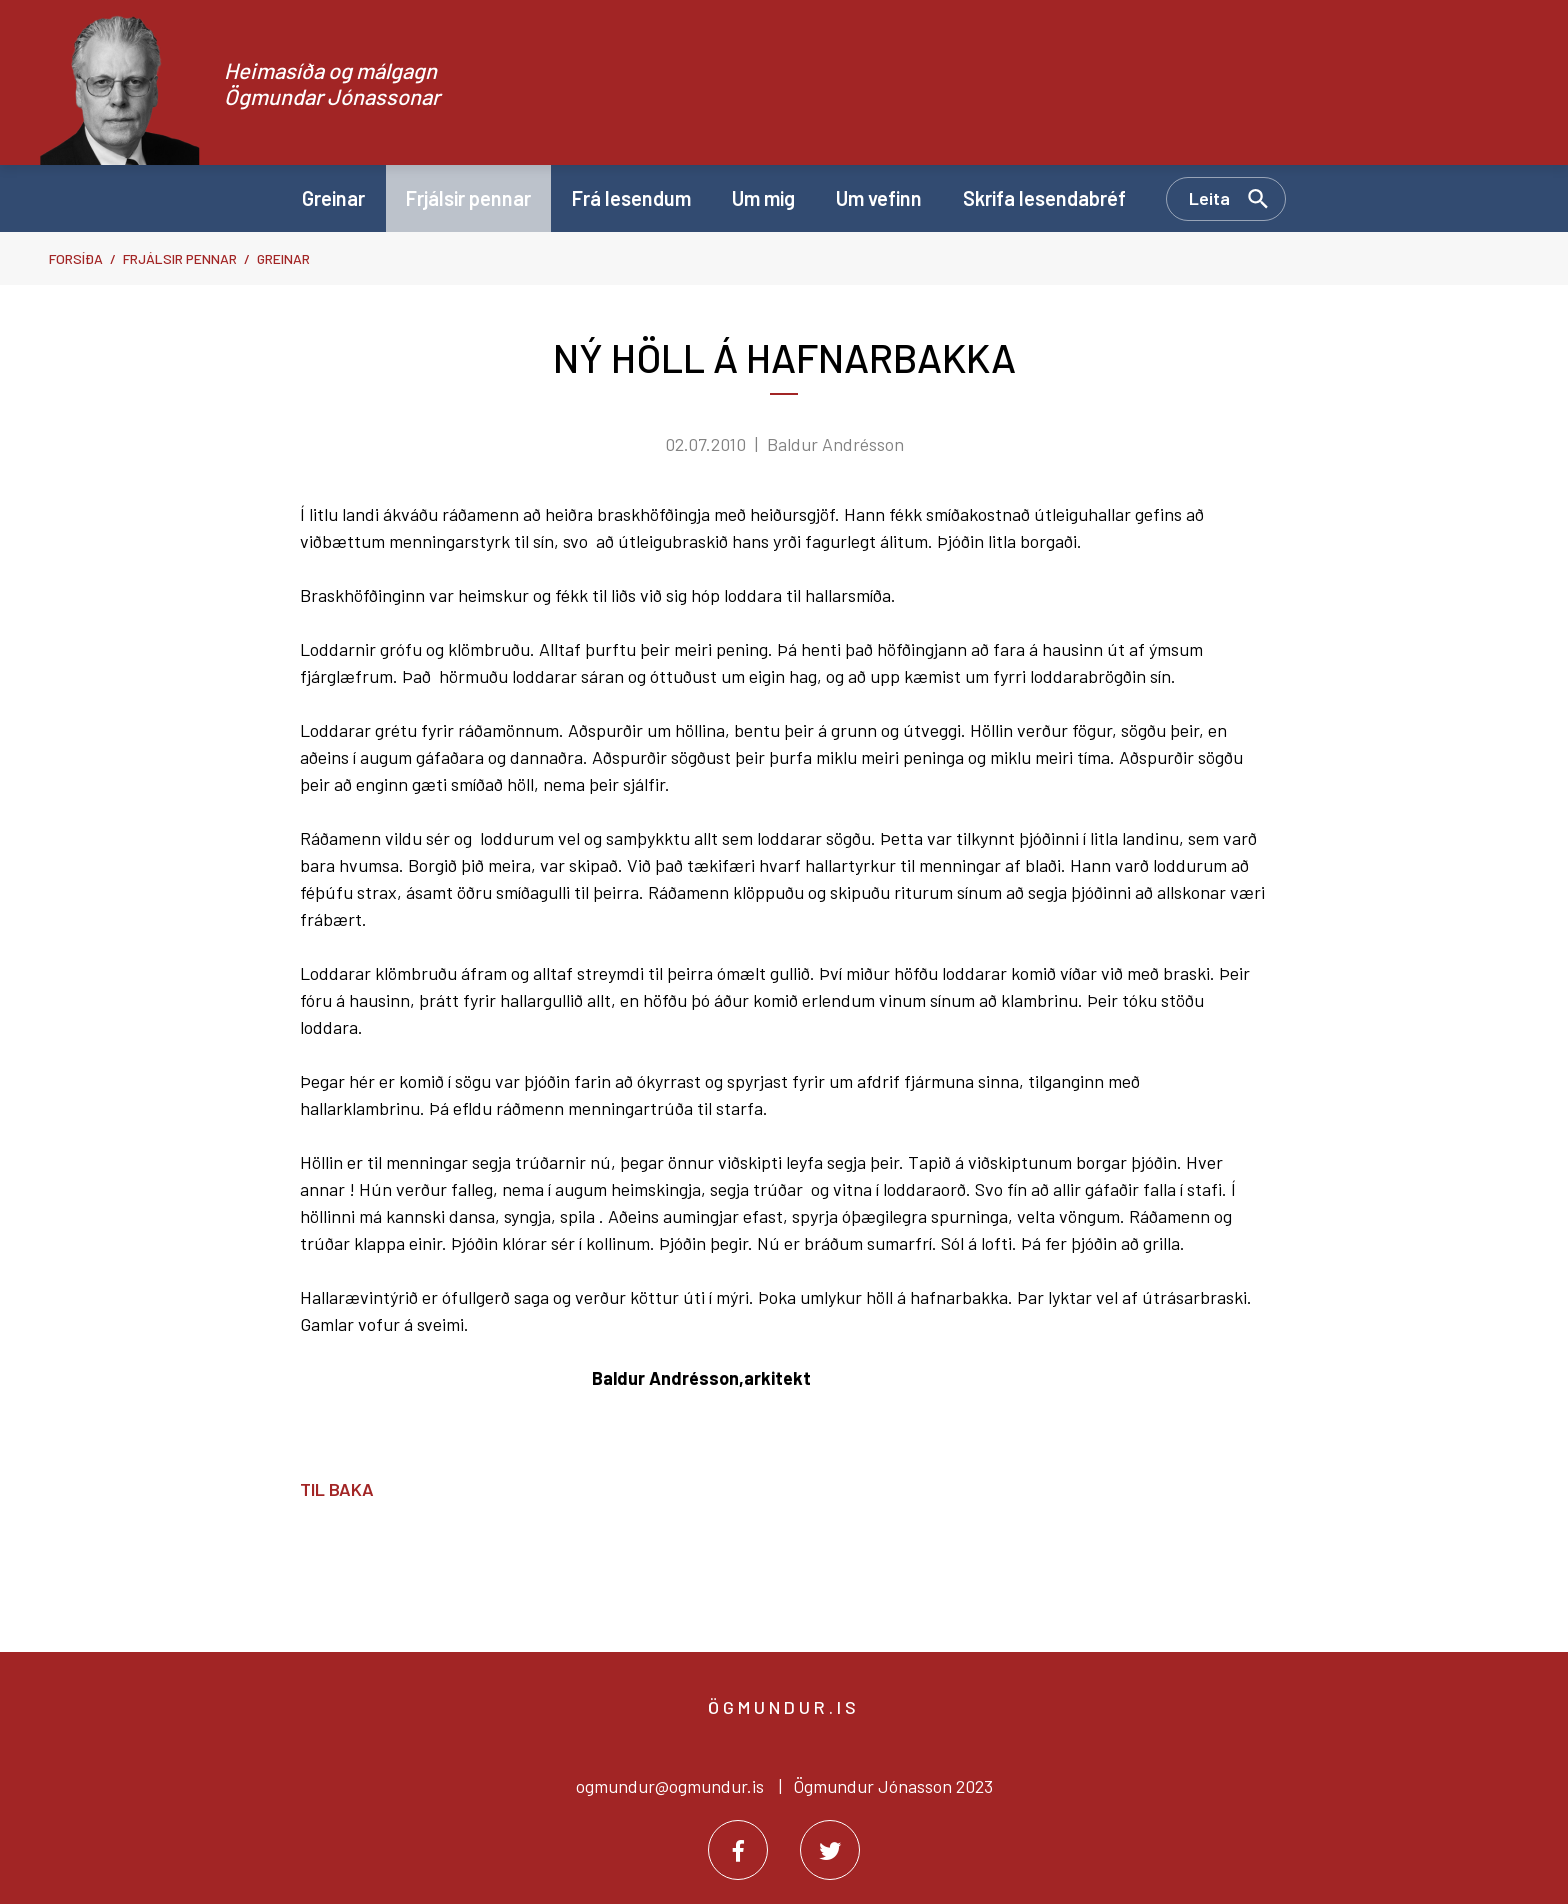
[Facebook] (738, 1850)
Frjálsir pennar (180, 258)
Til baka (337, 1489)
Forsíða (76, 258)
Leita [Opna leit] (1209, 198)
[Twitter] (830, 1850)
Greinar (283, 258)
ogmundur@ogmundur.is (670, 1786)
